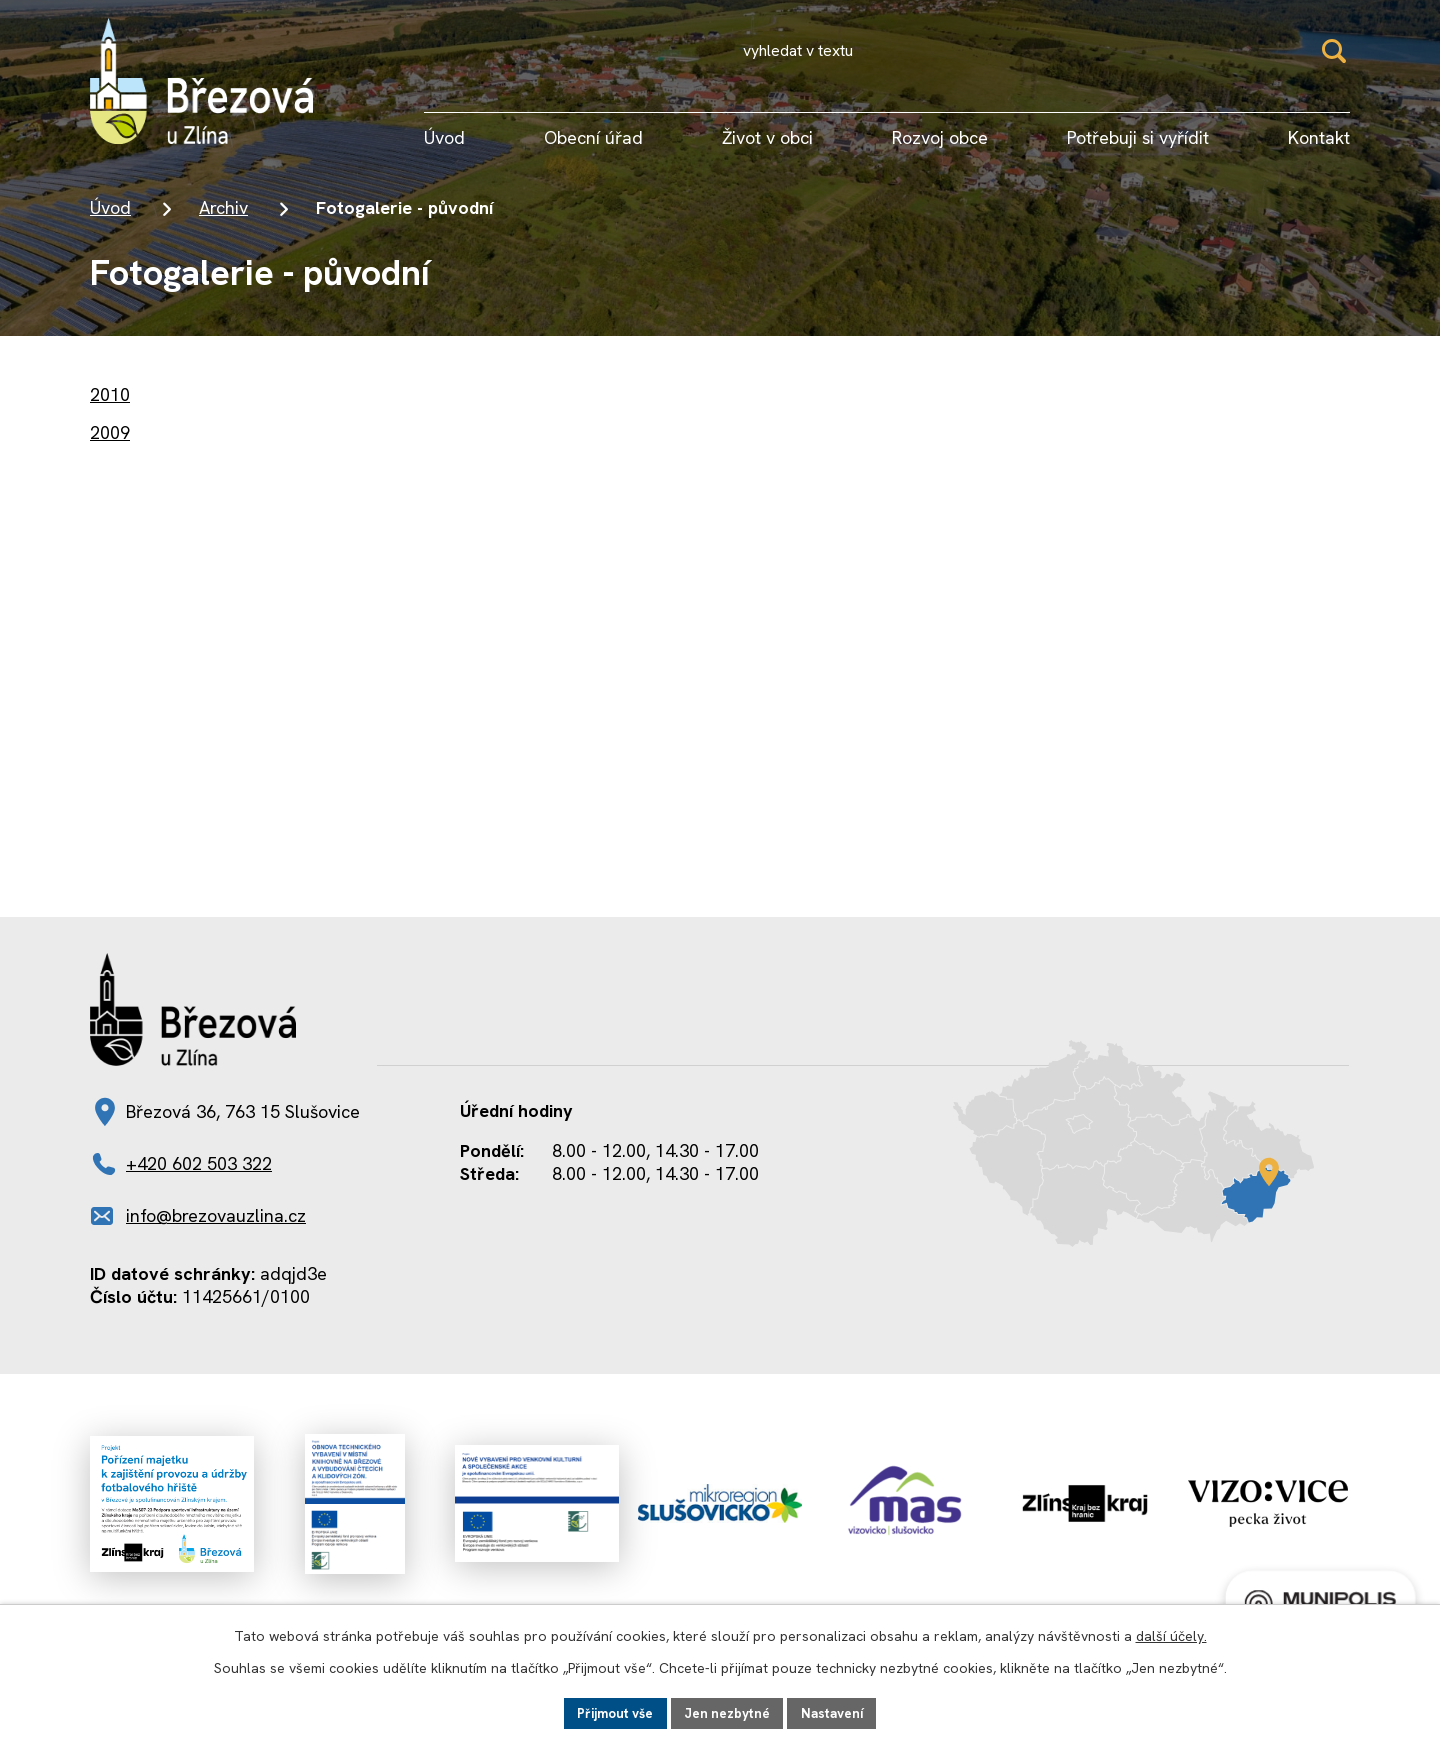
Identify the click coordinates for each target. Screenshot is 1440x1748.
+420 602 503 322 (199, 1163)
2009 (110, 432)
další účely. (1171, 1634)
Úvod (110, 207)
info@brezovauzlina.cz (216, 1215)
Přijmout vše (611, 1712)
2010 (110, 394)
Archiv (223, 207)
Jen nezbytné (728, 1712)
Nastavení (837, 1712)
